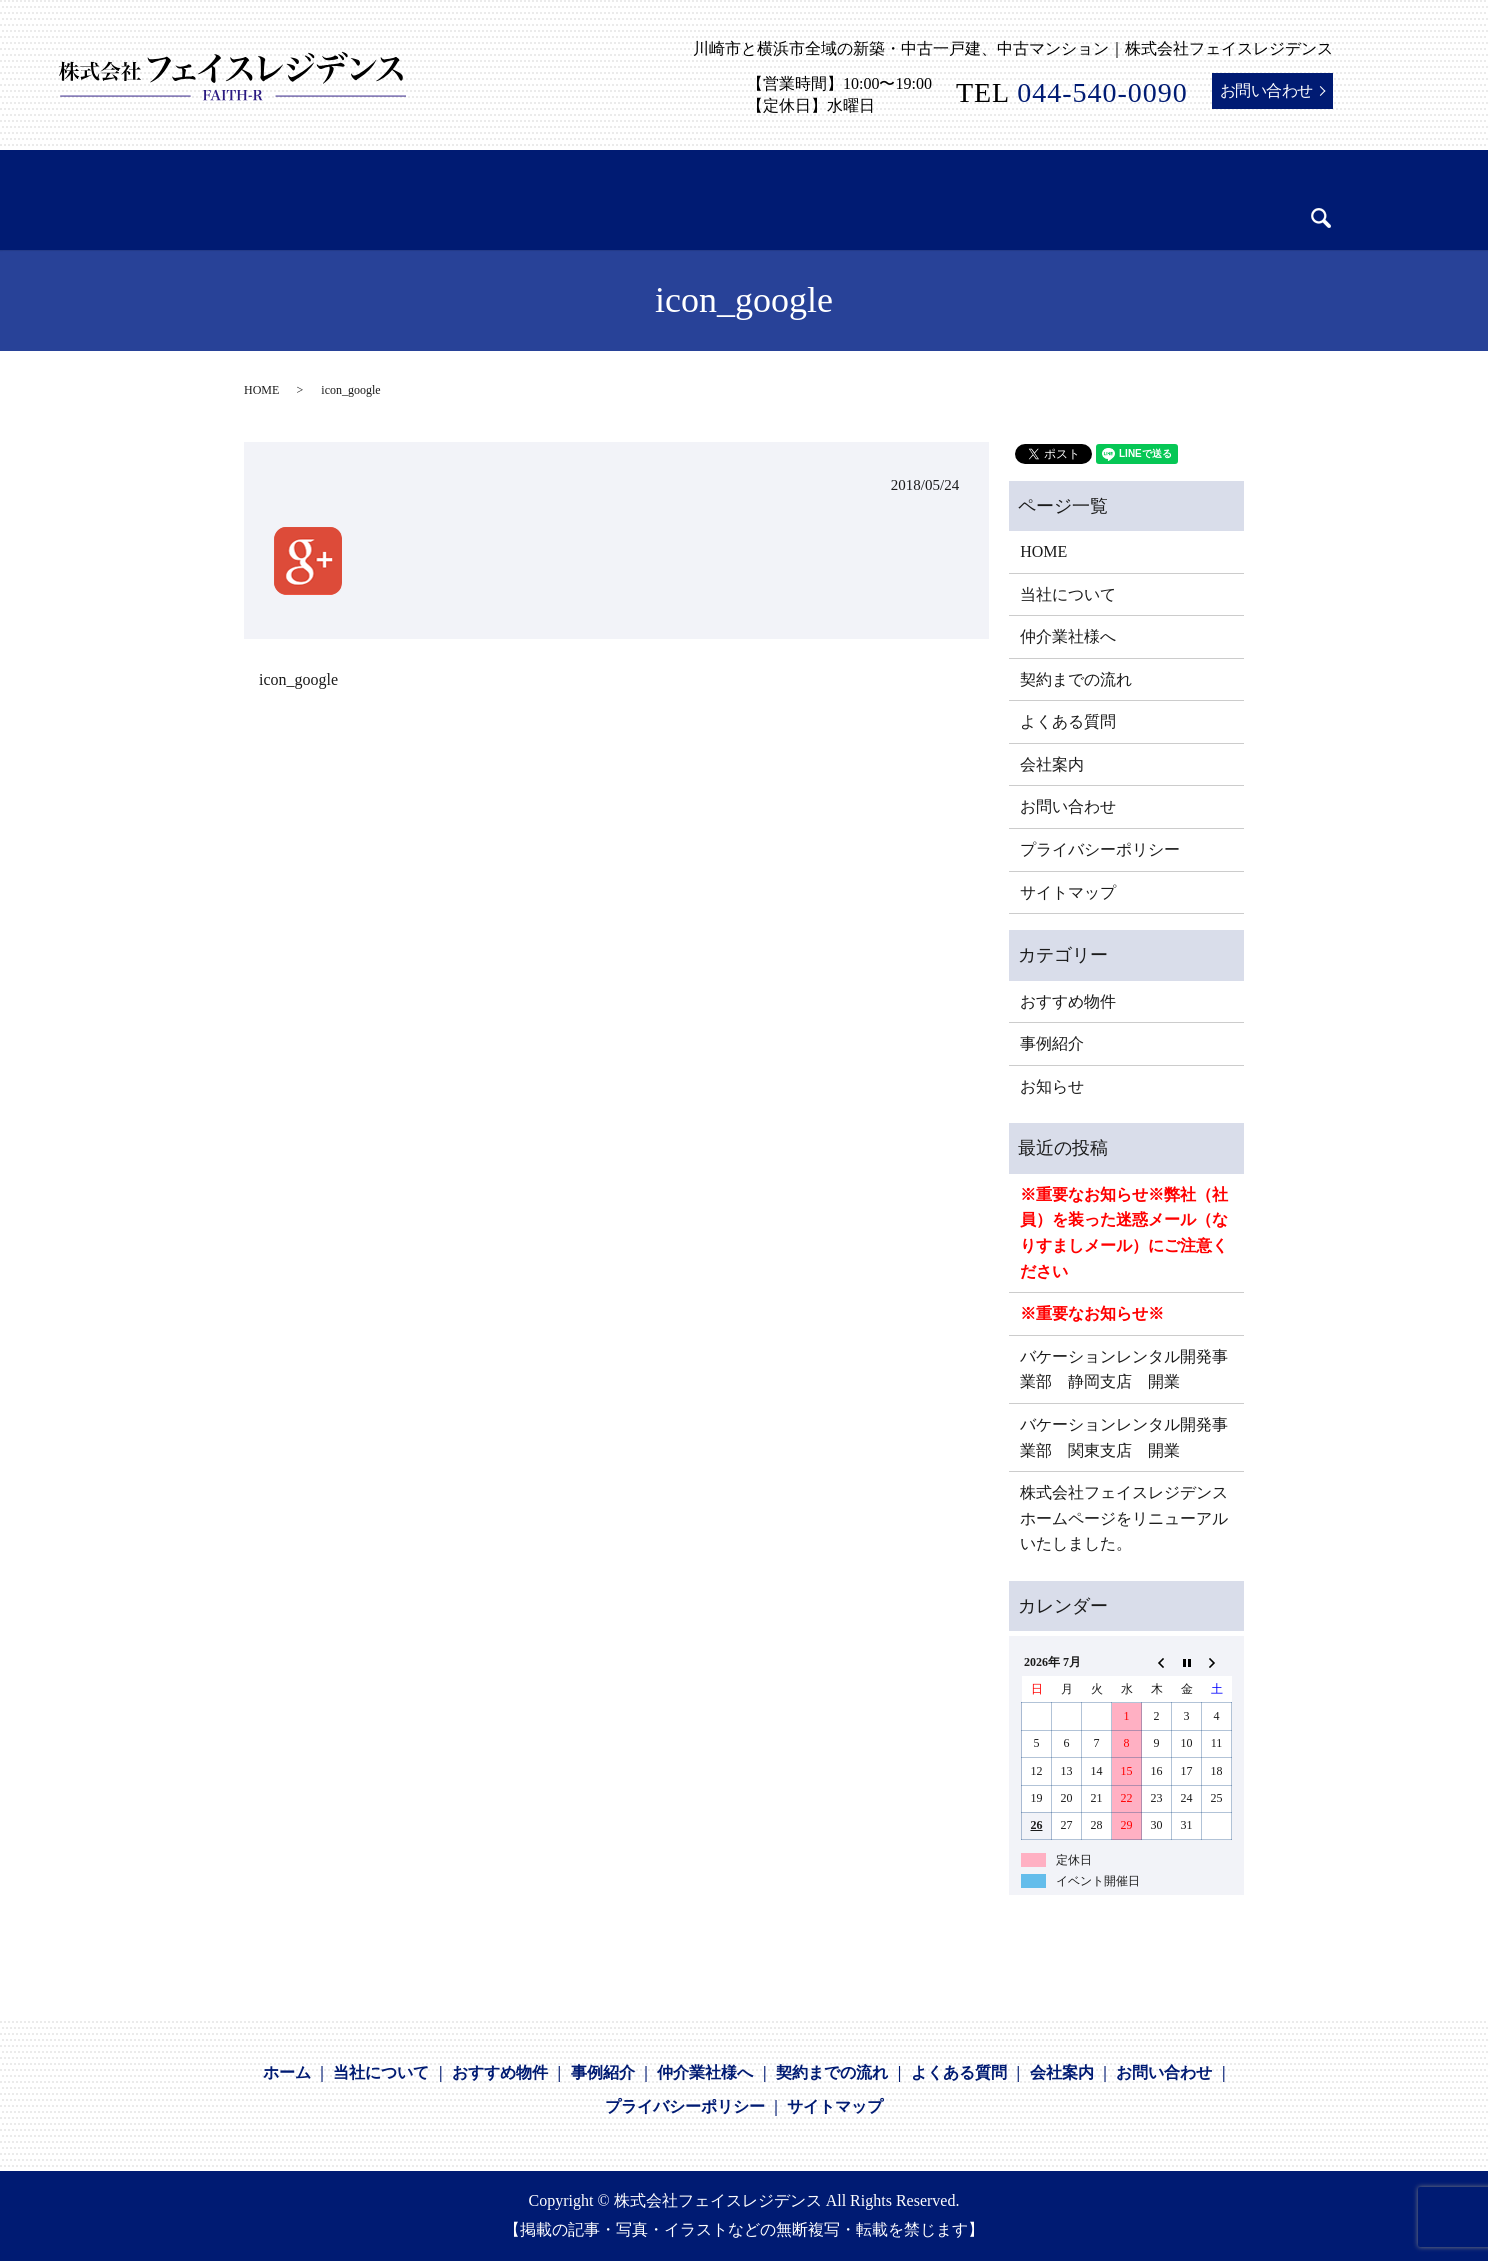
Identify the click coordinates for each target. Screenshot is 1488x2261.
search (1256, 204)
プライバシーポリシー (1100, 849)
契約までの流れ (1076, 679)
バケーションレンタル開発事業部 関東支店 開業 (1124, 1437)
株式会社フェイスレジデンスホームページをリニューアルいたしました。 (1124, 1518)
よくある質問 (1068, 721)
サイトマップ (1068, 892)
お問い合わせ (1266, 90)
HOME (261, 390)
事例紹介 (1052, 1043)
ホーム (287, 2072)
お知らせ (1052, 1086)
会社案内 (1052, 764)
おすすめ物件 (1068, 1001)
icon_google (298, 679)
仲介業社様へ (1068, 636)
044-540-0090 (1102, 92)
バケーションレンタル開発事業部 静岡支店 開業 (1124, 1369)
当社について (1068, 594)
